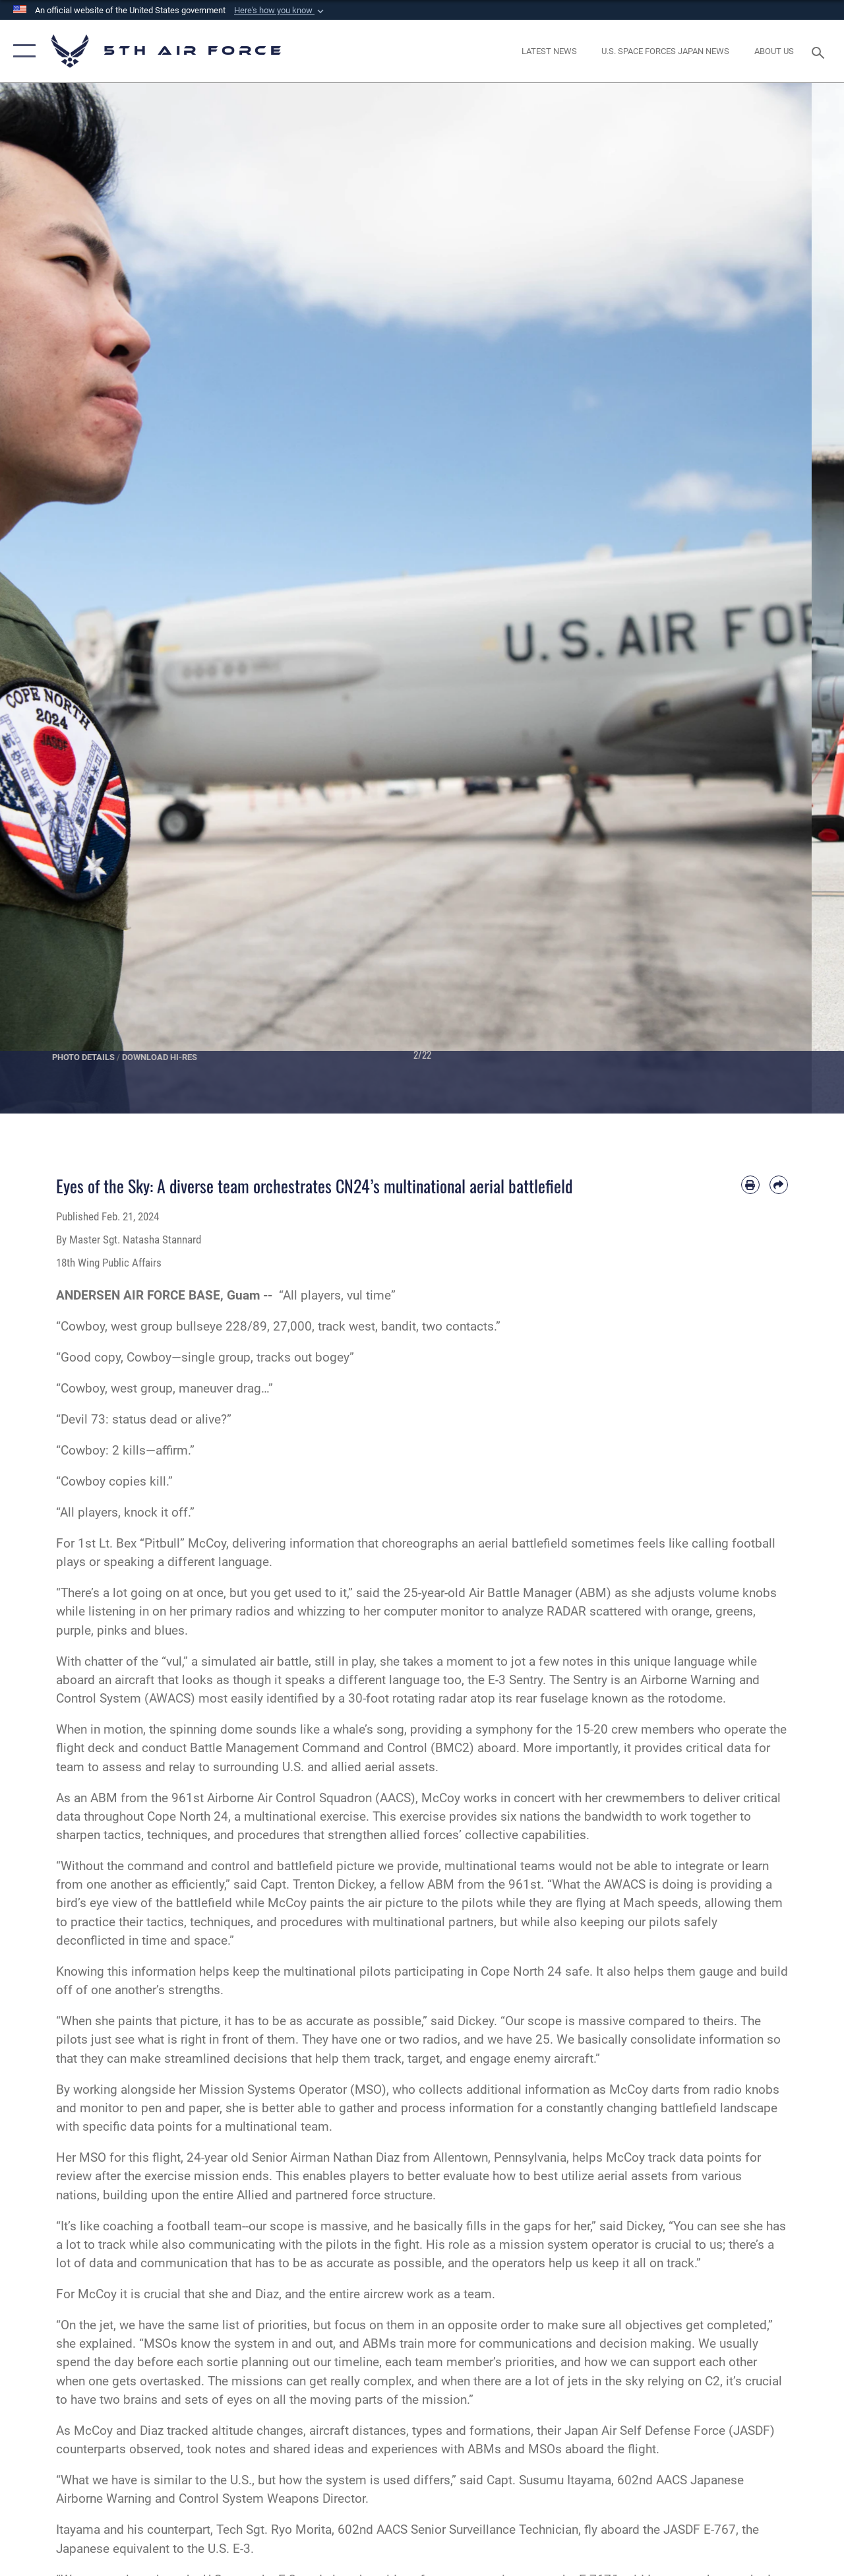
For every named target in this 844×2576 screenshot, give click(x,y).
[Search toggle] (820, 51)
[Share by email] (778, 1185)
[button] (280, 10)
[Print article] (750, 1185)
